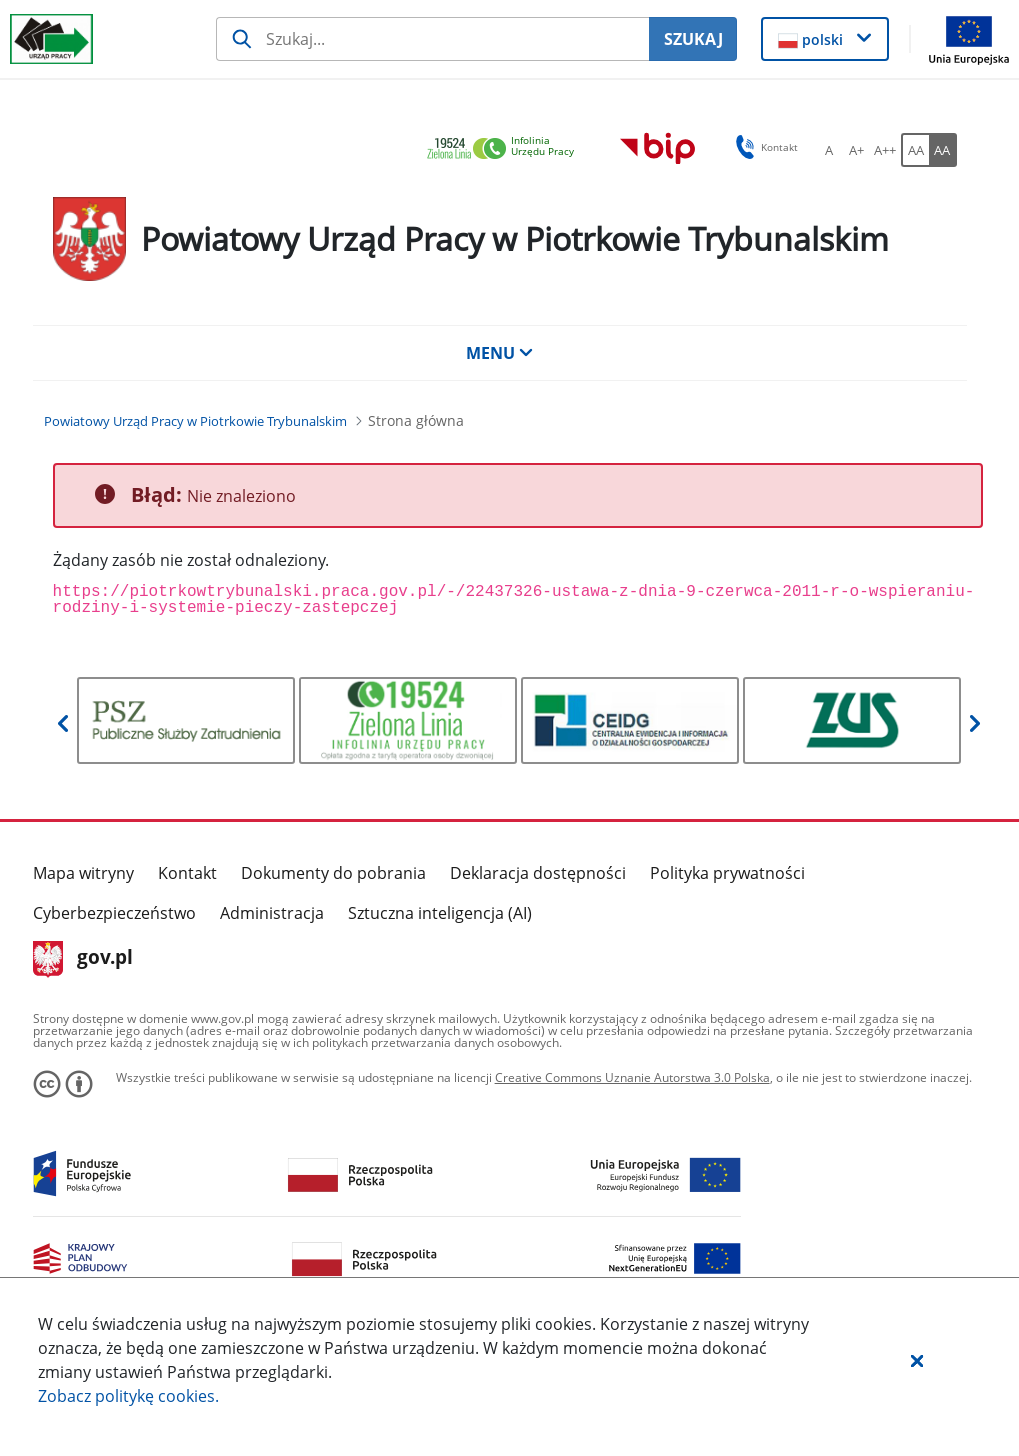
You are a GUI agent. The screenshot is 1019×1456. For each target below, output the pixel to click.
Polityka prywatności (727, 873)
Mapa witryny (83, 873)
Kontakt (187, 873)
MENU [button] (500, 353)
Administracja (272, 913)
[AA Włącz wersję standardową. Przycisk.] (915, 150)
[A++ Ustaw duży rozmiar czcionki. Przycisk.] (885, 150)
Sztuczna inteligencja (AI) (440, 913)
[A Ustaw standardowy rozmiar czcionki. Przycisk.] (829, 150)
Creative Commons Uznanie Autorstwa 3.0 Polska (632, 1077)
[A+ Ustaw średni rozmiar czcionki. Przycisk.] (857, 150)
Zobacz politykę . (128, 1396)
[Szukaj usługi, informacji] (432, 39)
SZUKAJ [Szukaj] (693, 39)
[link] (506, 149)
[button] (917, 1360)
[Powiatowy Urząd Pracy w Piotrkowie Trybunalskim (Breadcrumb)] (195, 421)
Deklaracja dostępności (538, 873)
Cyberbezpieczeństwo (114, 913)
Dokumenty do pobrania (333, 873)
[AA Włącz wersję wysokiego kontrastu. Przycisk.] (943, 150)
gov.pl (83, 959)
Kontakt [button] (763, 147)
